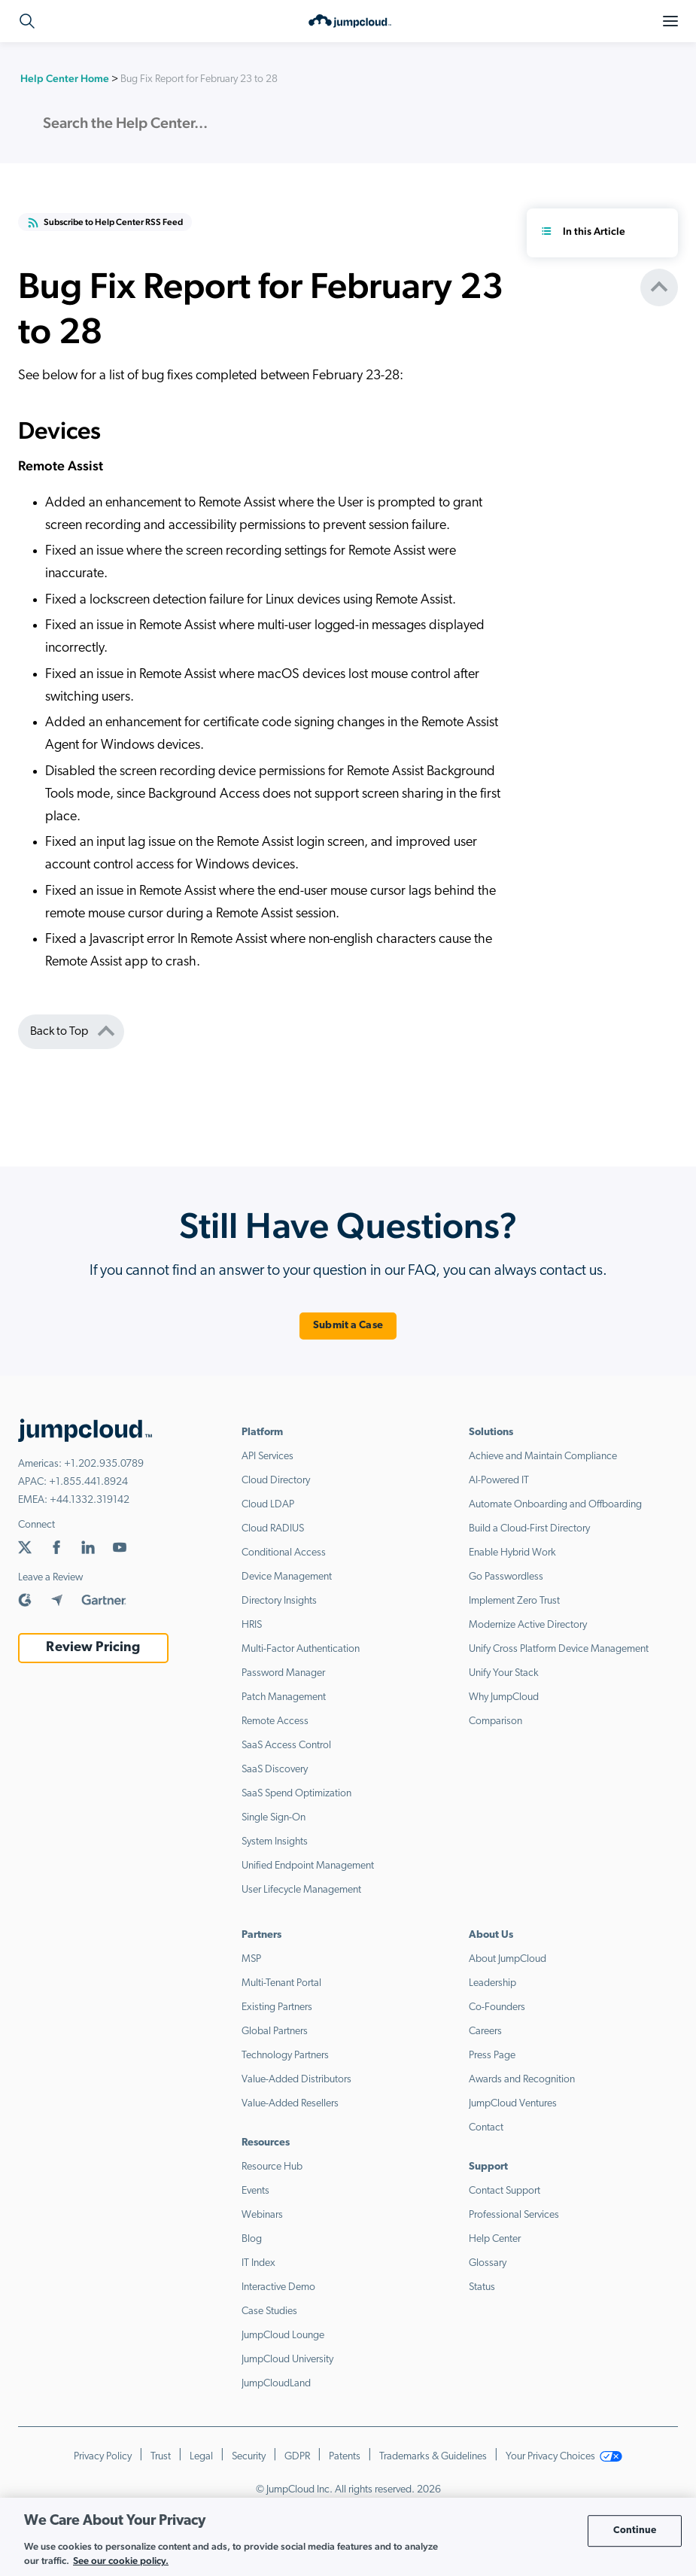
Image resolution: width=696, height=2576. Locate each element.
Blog (252, 2239)
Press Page (492, 2055)
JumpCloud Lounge (283, 2335)
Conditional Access (284, 1553)
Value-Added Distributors (296, 2079)
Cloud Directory (276, 1480)
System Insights (275, 1842)
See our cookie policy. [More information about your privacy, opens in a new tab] (121, 2560)
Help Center (495, 2239)
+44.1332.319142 (89, 1500)
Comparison (495, 1721)
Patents (344, 2456)
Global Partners (275, 2031)
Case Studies (269, 2311)
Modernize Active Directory (528, 1625)
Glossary (487, 2263)
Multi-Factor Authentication (301, 1649)
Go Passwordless (506, 1577)
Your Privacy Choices (564, 2456)
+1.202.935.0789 (104, 1464)
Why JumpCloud (504, 1697)
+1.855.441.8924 (88, 1482)
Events (255, 2191)
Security (249, 2456)
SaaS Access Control (286, 1745)
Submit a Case (348, 1325)
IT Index (258, 2263)
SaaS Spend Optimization (296, 1793)
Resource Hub (272, 2167)
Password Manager (283, 1673)
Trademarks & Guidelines (433, 2456)
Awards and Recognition (522, 2079)
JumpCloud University (287, 2359)
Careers (485, 2031)
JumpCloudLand (276, 2383)
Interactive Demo (278, 2287)
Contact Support (504, 2191)
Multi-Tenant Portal (281, 1983)
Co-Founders (497, 2007)
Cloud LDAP (268, 1504)
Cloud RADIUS (273, 1528)
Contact (486, 2127)
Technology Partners (285, 2055)
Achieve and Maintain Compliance (543, 1456)
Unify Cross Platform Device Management (559, 1649)
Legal (201, 2456)
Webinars (262, 2215)
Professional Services (514, 2215)
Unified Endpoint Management (308, 1866)
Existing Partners (277, 2007)
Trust (160, 2456)
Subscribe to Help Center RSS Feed (105, 223)
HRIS (252, 1625)
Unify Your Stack (504, 1673)
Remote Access (275, 1721)
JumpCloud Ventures (513, 2103)
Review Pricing (93, 1648)
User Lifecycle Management (301, 1890)
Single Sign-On (273, 1817)
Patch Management (284, 1697)
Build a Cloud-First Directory (529, 1528)
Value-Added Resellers (290, 2103)
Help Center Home (64, 78)
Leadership (492, 1983)
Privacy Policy (103, 2456)
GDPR (297, 2456)
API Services (267, 1456)
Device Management (287, 1577)
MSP (251, 1959)
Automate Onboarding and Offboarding (555, 1504)
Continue (634, 2530)
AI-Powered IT (499, 1480)
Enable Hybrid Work (512, 1553)
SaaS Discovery (275, 1769)
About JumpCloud (507, 1959)
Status (482, 2287)
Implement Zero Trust (514, 1601)
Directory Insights (279, 1601)
